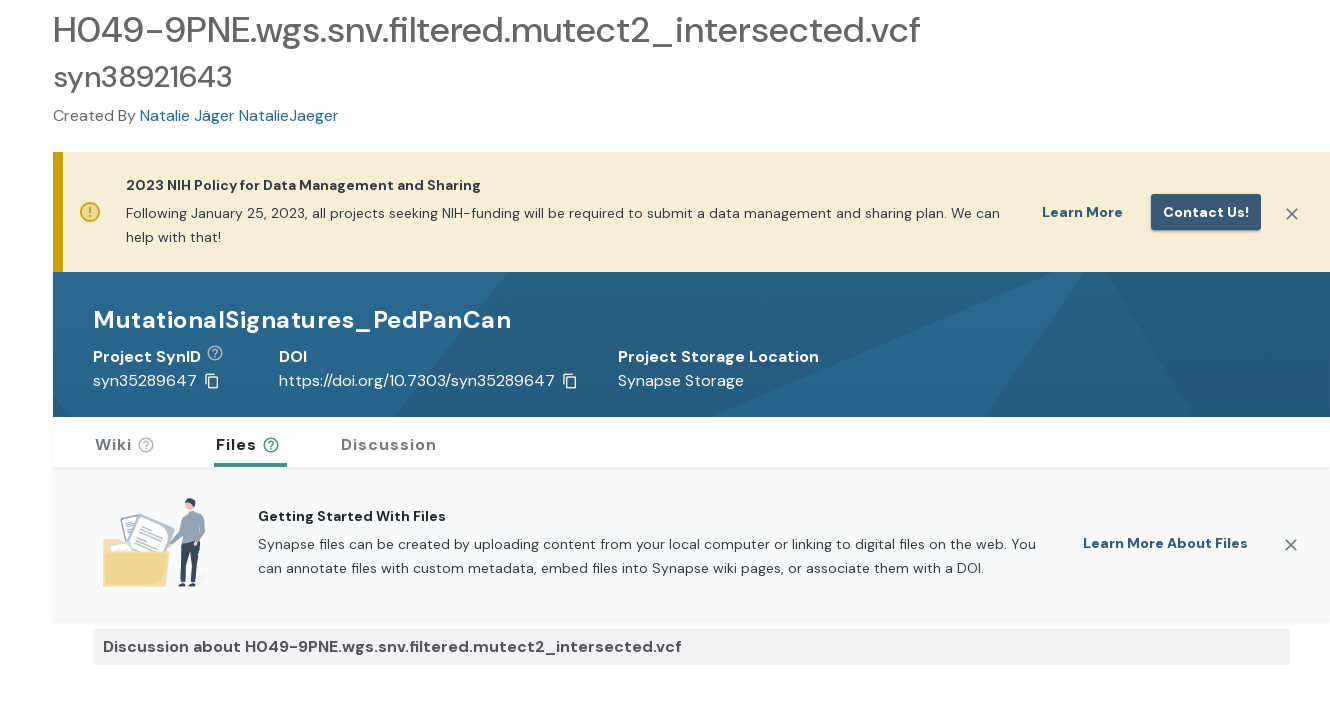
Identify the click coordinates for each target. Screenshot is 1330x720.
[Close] (1292, 214)
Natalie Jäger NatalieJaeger (239, 115)
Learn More (1082, 212)
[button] (222, 357)
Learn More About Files (1165, 543)
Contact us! (1206, 212)
